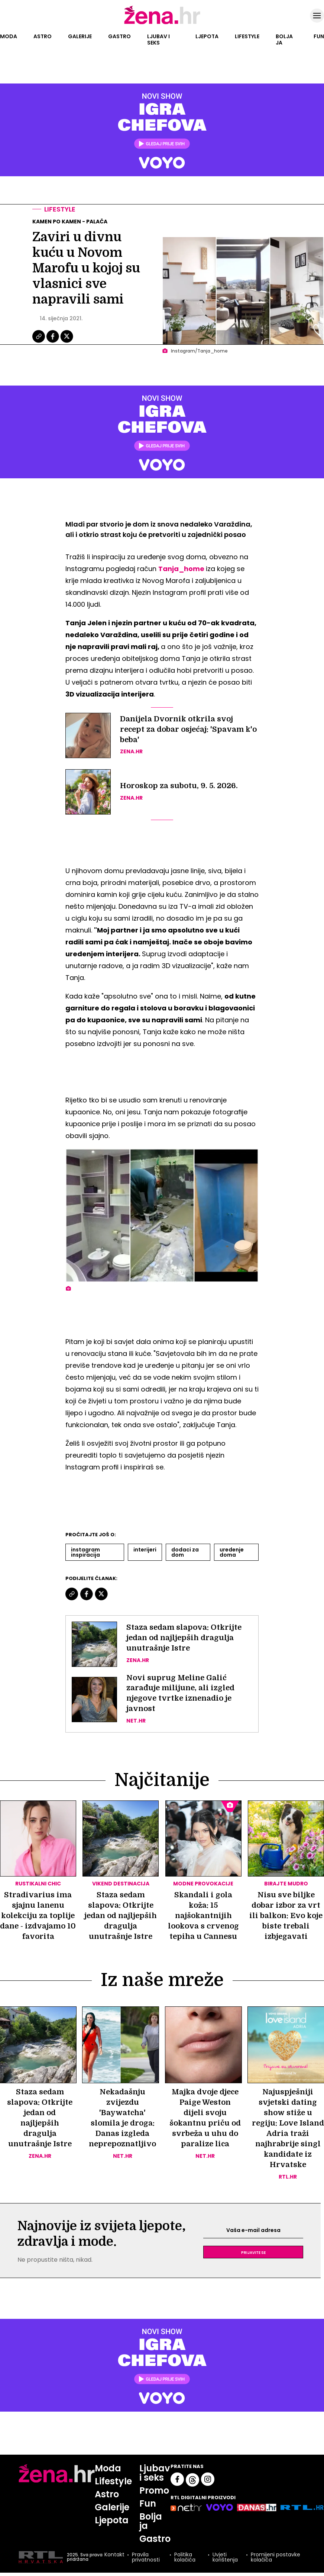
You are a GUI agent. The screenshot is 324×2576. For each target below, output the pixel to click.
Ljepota (206, 36)
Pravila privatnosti (146, 2557)
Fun (319, 36)
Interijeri (144, 1549)
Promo (154, 2490)
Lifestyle (247, 36)
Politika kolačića (184, 2557)
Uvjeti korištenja (225, 2557)
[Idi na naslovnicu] (162, 23)
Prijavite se (253, 2252)
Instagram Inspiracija (85, 1552)
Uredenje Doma (232, 1552)
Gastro (119, 36)
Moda (8, 36)
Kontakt (114, 2555)
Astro (42, 36)
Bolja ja (284, 39)
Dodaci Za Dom (185, 1552)
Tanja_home (182, 568)
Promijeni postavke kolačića (275, 2557)
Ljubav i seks (158, 39)
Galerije (80, 36)
